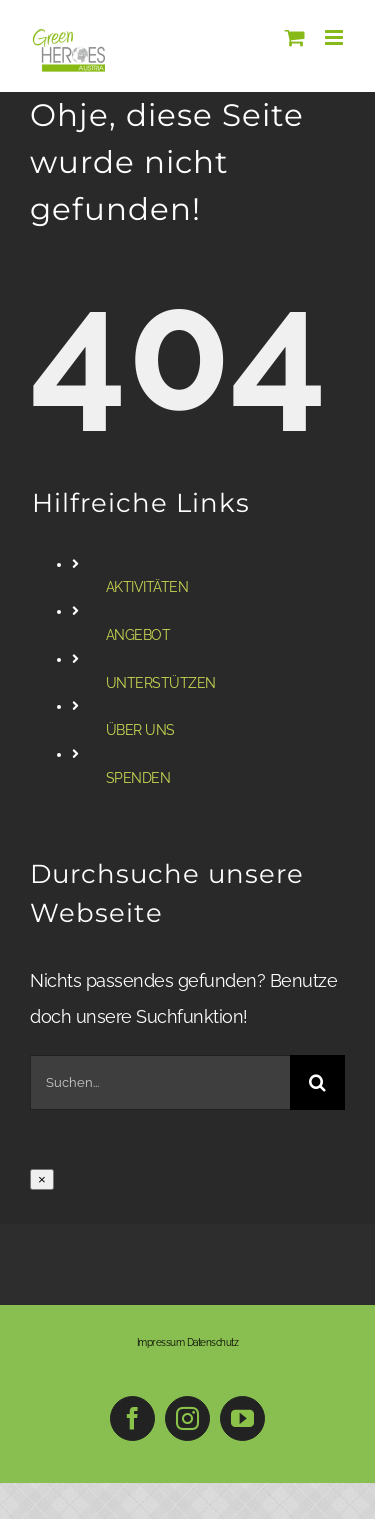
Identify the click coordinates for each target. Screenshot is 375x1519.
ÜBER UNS (140, 730)
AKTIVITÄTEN (147, 587)
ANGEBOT (138, 635)
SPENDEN (138, 778)
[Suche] (317, 1082)
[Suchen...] (160, 1082)
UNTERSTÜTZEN (161, 683)
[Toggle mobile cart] (295, 37)
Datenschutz (213, 1342)
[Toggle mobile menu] (335, 37)
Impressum (161, 1342)
